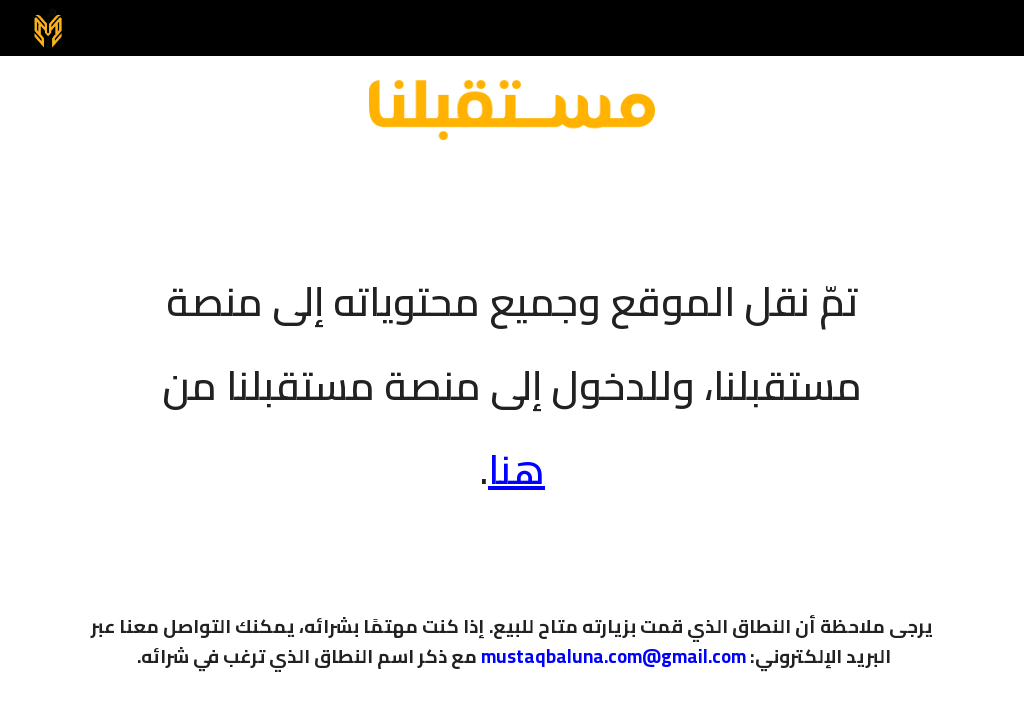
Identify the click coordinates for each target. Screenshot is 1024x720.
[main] (512, 372)
